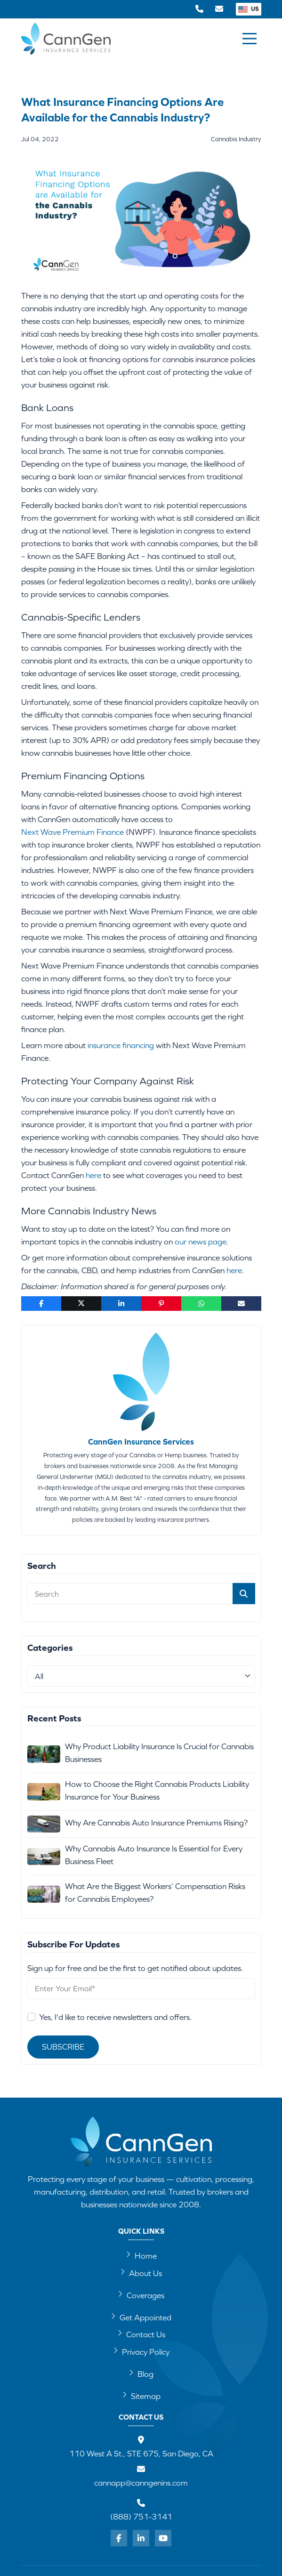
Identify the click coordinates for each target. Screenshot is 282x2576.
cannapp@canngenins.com (141, 2482)
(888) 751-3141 (141, 2516)
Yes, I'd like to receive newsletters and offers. (115, 2017)
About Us (141, 2273)
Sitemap (141, 2395)
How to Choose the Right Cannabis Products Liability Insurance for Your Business (157, 1790)
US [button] (248, 8)
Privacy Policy (141, 2351)
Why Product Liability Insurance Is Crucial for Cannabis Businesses (159, 1753)
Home (141, 2255)
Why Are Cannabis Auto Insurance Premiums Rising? (156, 1822)
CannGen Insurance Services (141, 1441)
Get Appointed (141, 2317)
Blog (141, 2373)
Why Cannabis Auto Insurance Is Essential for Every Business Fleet (153, 1855)
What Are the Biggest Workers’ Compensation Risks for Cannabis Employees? (155, 1893)
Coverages (141, 2295)
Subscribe (63, 2046)
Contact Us (141, 2334)
